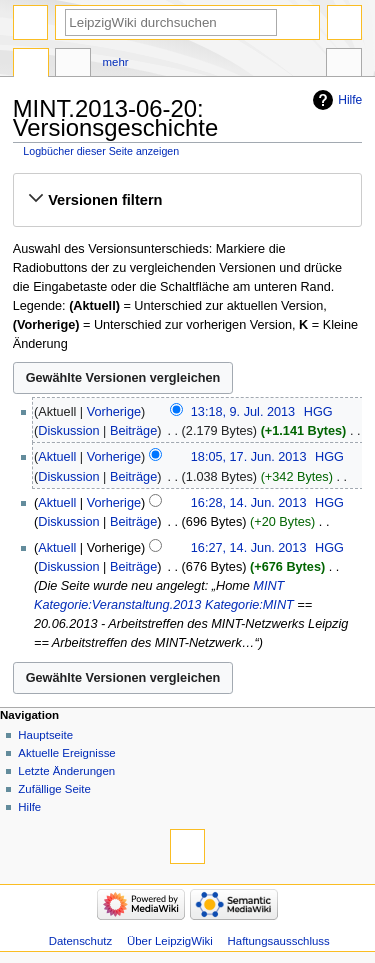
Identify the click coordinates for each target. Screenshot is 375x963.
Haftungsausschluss (279, 941)
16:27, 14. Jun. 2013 (249, 548)
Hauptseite (45, 735)
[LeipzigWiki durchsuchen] (171, 22)
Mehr (116, 62)
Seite (31, 65)
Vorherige (114, 412)
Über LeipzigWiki (170, 941)
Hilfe (350, 100)
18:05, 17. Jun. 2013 (249, 457)
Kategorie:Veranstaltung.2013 (117, 605)
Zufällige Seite (54, 789)
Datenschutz (81, 941)
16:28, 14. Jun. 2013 (249, 503)
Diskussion (68, 431)
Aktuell (57, 457)
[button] (187, 200)
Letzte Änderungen (66, 771)
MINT (268, 586)
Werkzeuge (344, 65)
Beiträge (133, 431)
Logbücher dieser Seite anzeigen (101, 151)
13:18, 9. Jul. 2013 (243, 412)
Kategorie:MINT (249, 605)
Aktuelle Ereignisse (66, 753)
